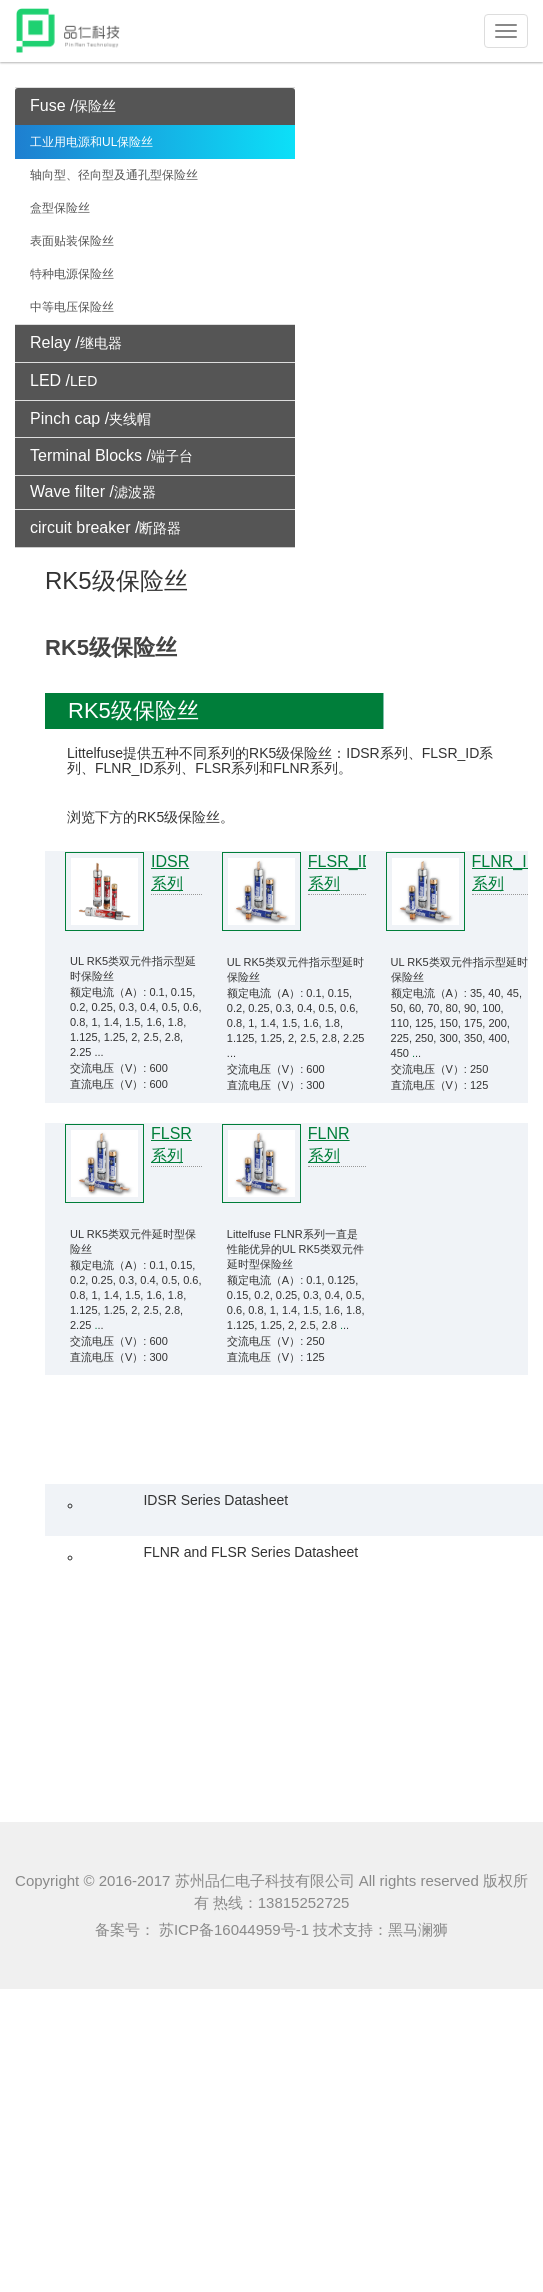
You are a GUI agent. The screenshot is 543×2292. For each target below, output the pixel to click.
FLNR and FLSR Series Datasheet (250, 1552)
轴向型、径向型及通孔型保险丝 (114, 175)
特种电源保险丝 (72, 274)
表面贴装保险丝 (72, 241)
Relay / (76, 342)
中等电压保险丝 (72, 307)
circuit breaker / (105, 527)
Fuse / (73, 105)
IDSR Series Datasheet (215, 1500)
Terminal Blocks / (111, 455)
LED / (63, 380)
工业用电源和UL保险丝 (91, 142)
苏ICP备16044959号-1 (232, 1929)
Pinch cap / (90, 418)
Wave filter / (93, 491)
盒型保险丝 (60, 208)
